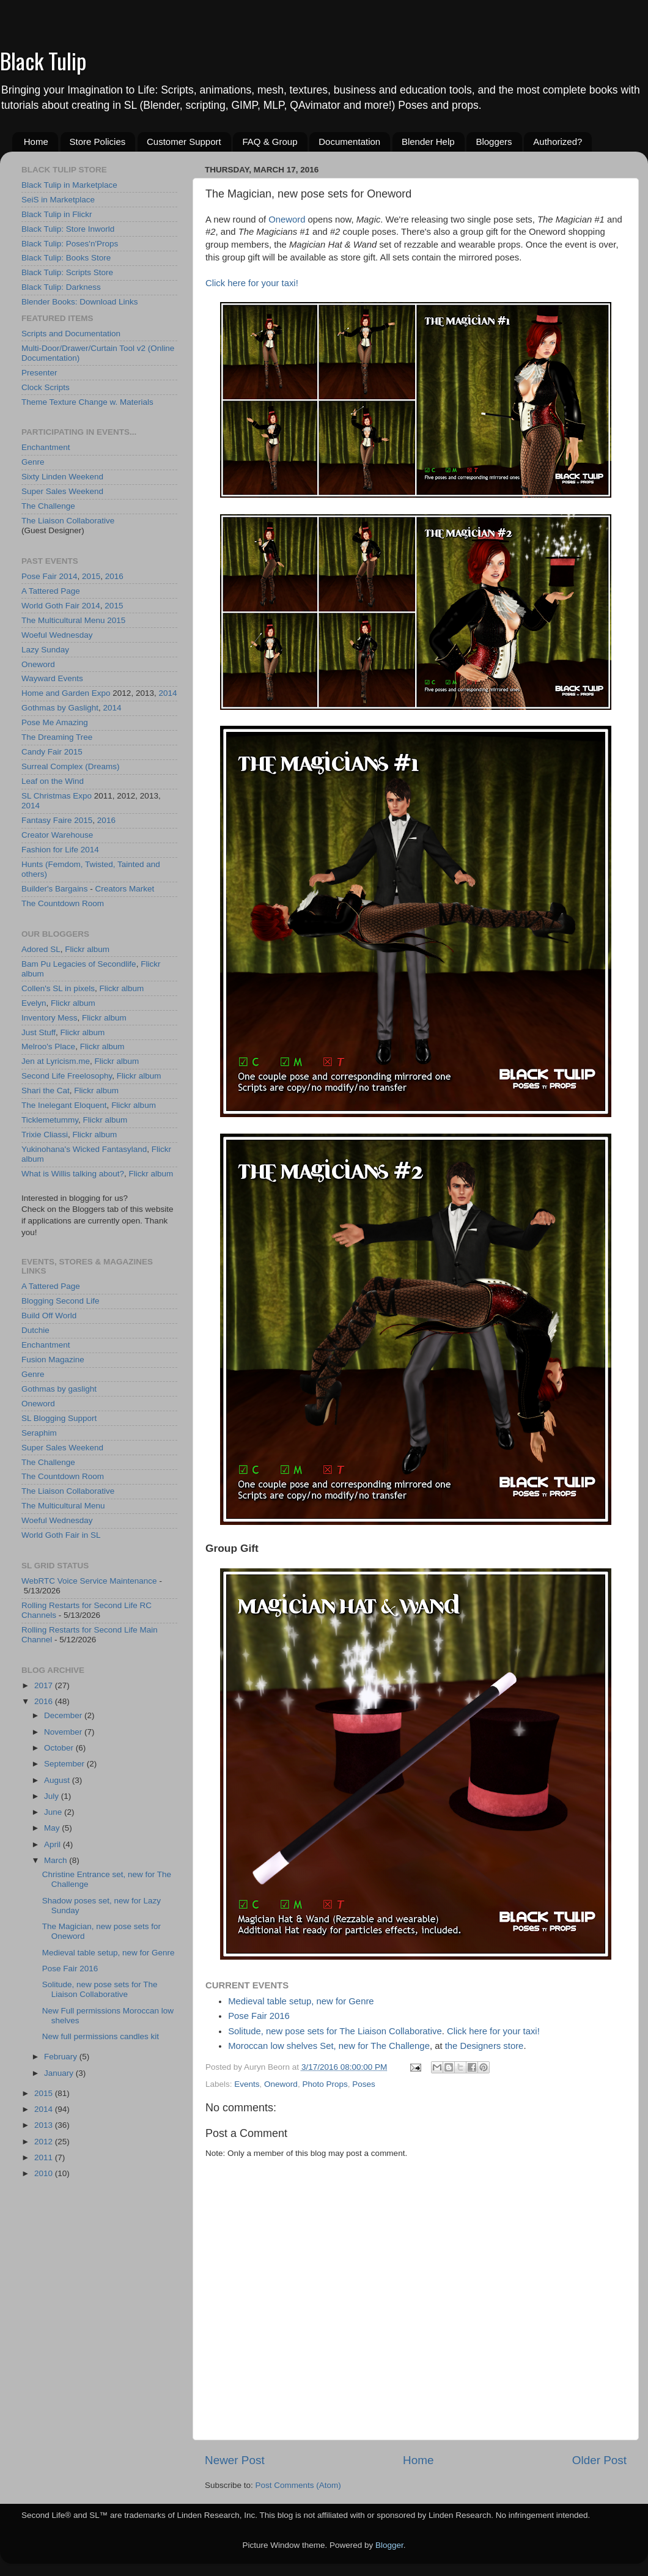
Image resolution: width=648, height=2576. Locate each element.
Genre (33, 462)
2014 (68, 576)
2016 (114, 576)
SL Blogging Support (59, 1418)
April (53, 1844)
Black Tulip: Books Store (66, 257)
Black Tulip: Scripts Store (67, 272)
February (61, 2056)
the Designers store (484, 2046)
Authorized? (557, 141)
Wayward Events (52, 678)
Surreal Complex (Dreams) (70, 766)
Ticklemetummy (49, 1119)
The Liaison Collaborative (67, 520)
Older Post (599, 2460)
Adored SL (41, 949)
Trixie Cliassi (44, 1134)
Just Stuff (38, 1032)
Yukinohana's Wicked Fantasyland (84, 1149)
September (65, 1763)
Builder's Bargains (54, 888)
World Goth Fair (50, 605)
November (64, 1731)
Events (246, 2084)
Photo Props (324, 2084)
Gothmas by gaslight (59, 1388)
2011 (44, 2157)
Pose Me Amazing (54, 722)
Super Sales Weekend (62, 491)
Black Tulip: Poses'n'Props (69, 243)
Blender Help (428, 141)
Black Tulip (43, 60)
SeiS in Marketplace (58, 199)
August (58, 1780)
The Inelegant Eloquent (64, 1105)
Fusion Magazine (52, 1359)
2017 (44, 1685)
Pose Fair (39, 576)
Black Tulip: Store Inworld (67, 229)
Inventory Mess (49, 1017)
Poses (363, 2084)
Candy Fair (41, 751)
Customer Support (184, 141)
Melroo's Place (48, 1046)
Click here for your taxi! (251, 283)
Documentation (349, 141)
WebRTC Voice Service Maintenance (89, 1580)
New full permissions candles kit (100, 2036)
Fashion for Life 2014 (60, 849)
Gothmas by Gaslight (59, 707)
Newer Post (235, 2460)
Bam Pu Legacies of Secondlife (78, 964)
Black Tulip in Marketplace (69, 185)
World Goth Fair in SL (61, 1535)
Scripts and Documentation (70, 333)
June (54, 1812)
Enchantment (45, 447)
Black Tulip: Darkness (61, 287)
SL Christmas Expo (56, 795)
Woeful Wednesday (57, 635)
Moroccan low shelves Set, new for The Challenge (329, 2046)
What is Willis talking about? (72, 1173)
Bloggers (494, 141)
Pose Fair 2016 (259, 2016)
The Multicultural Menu (63, 620)
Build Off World (48, 1315)
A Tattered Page (50, 591)
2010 (44, 2173)
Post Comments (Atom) (298, 2485)
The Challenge (48, 506)
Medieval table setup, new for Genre (301, 2001)
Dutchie (35, 1330)
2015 (91, 576)
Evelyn (33, 1003)
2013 (44, 2125)
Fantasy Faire (46, 820)
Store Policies (98, 141)
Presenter (39, 372)
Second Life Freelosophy (66, 1075)
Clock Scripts (45, 387)
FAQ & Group (269, 141)
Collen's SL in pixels (58, 988)
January (60, 2073)
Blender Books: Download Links (79, 301)
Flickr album (87, 949)
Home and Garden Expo (66, 693)
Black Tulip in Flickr (56, 214)
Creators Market (124, 888)
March (56, 1860)
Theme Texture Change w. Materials (87, 402)
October (60, 1747)
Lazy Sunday (45, 649)
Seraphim (39, 1432)
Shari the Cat (45, 1090)
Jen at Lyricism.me (55, 1061)
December (64, 1715)
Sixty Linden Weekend (62, 476)
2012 (44, 2141)
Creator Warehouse (57, 835)
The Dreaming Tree (56, 737)
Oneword (286, 219)
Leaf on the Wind (52, 781)
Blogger (389, 2545)
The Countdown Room (62, 903)
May (53, 1827)
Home (36, 141)
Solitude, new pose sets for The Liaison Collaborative (335, 2031)
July (52, 1796)
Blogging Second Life (60, 1300)
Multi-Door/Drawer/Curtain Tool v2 (83, 348)
